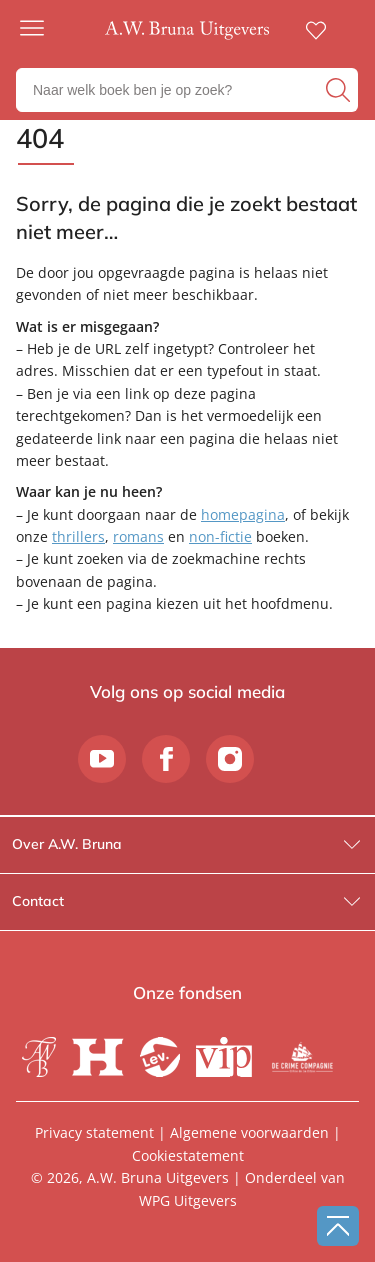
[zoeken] (339, 90)
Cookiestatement (188, 1155)
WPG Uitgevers (188, 1200)
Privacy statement (94, 1132)
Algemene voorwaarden (249, 1132)
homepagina (243, 514)
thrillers (78, 536)
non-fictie (220, 536)
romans (138, 536)
